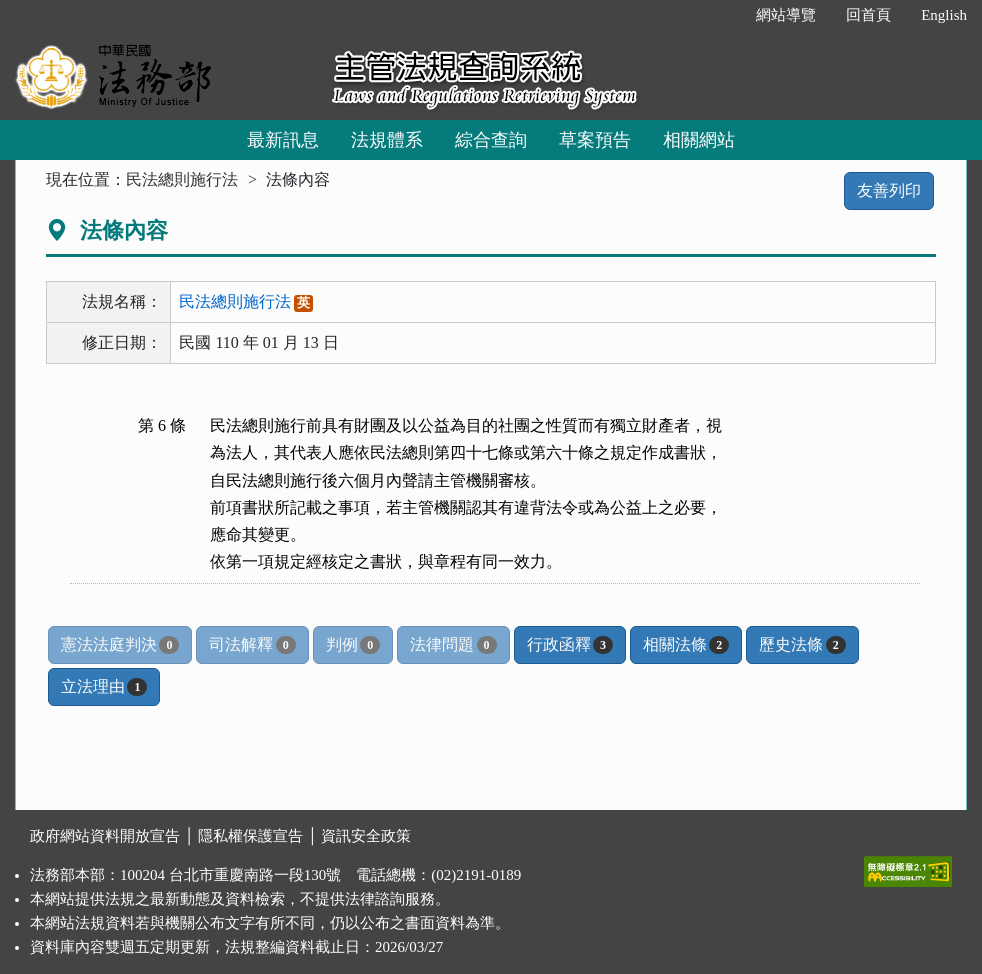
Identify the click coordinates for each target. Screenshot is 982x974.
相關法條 (686, 645)
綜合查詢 (491, 140)
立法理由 (104, 687)
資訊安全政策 (366, 836)
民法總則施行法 (182, 179)
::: (720, 15)
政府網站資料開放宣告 (105, 836)
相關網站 (699, 140)
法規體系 (387, 140)
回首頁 (868, 15)
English (944, 15)
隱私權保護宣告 (250, 836)
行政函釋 (570, 645)
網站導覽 (786, 15)
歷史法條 (802, 645)
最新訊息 (283, 140)
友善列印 (889, 190)
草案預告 (595, 140)
